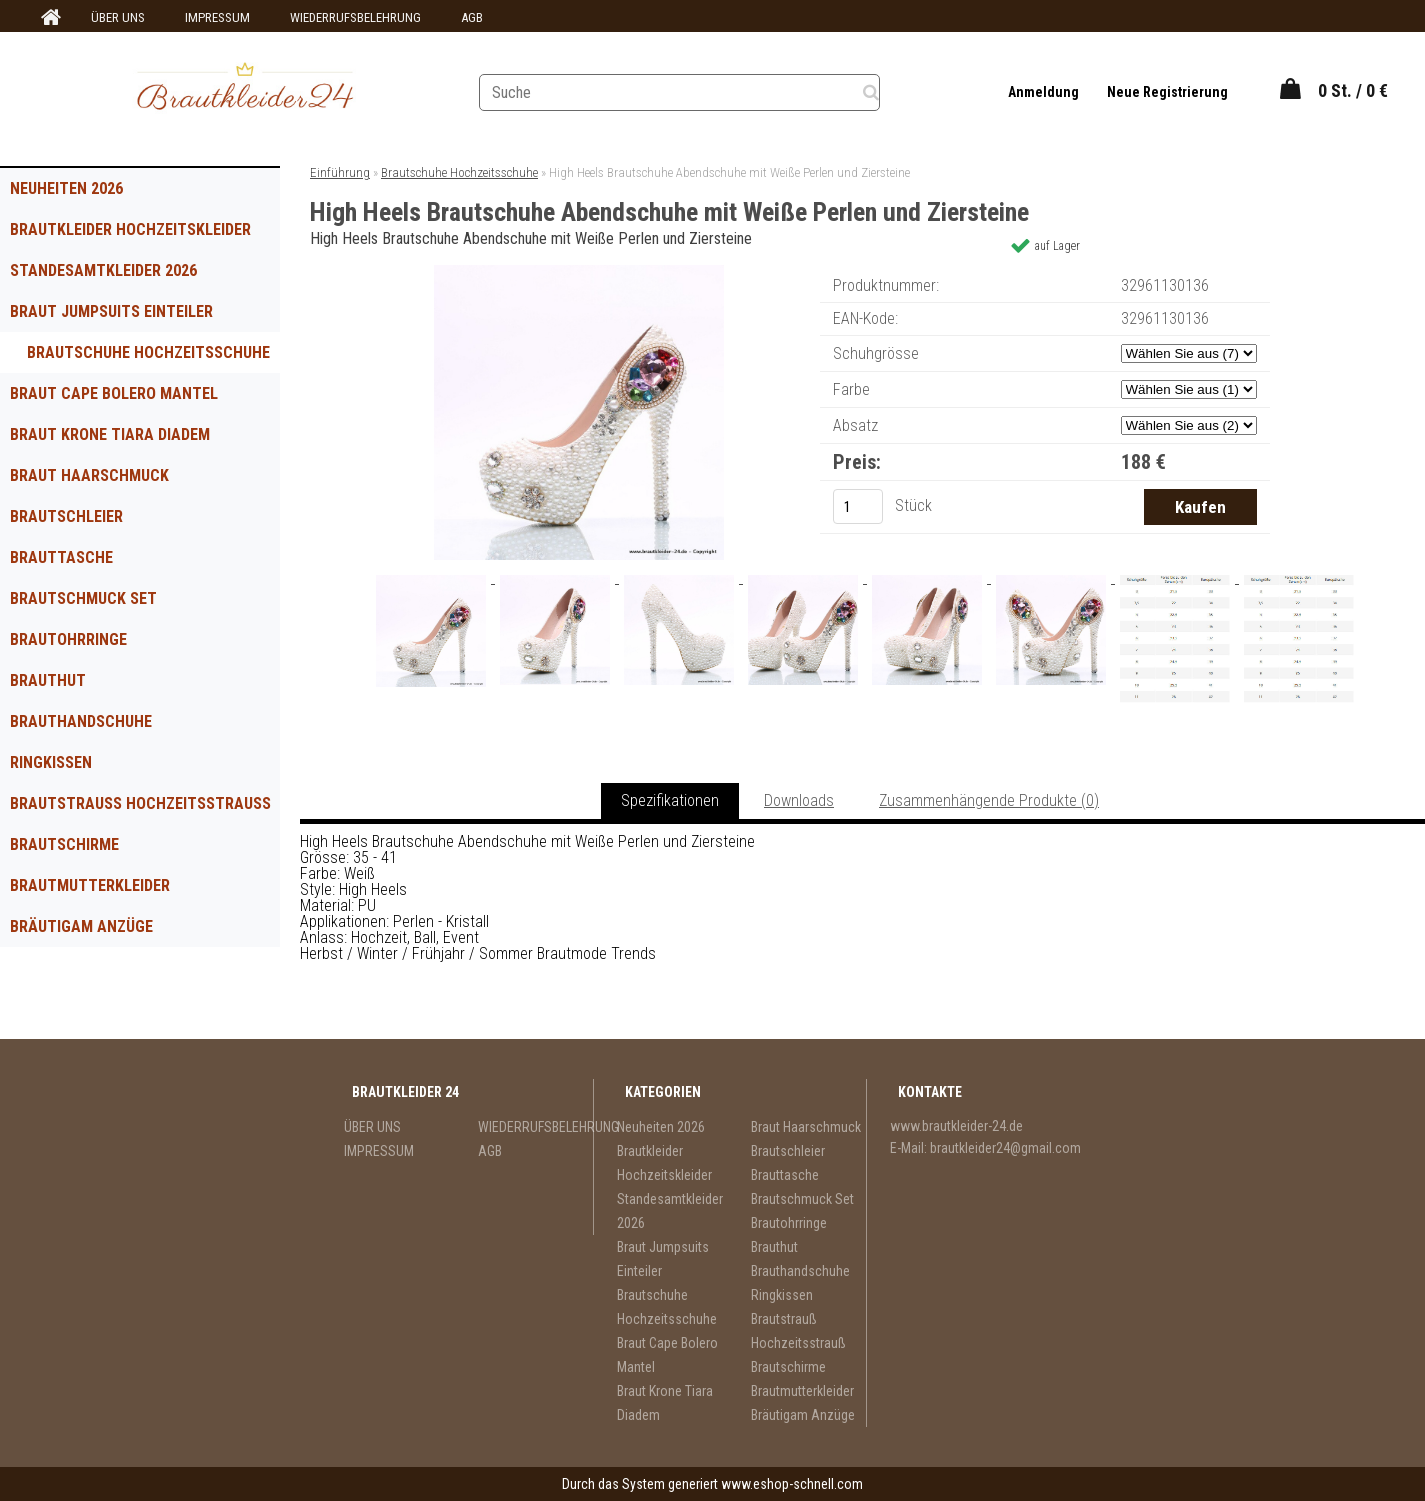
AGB (472, 17)
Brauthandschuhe (81, 721)
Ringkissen (51, 762)
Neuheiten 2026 (66, 188)
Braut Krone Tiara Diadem (110, 434)
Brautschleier (66, 516)
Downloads (799, 800)
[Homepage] (48, 18)
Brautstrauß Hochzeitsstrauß (140, 803)
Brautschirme (64, 844)
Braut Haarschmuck (89, 475)
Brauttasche (61, 557)
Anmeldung (1044, 92)
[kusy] (858, 506)
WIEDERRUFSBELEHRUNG (355, 17)
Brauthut (48, 680)
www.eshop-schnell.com (792, 1484)
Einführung (340, 172)
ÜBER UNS (118, 17)
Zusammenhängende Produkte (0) (989, 800)
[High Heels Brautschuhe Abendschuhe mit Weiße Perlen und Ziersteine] (579, 272)
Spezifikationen (670, 800)
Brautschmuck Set (83, 598)
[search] (886, 90)
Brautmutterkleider (90, 885)
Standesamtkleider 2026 (103, 270)
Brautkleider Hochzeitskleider (130, 229)
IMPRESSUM (217, 17)
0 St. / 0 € (1353, 90)
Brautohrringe (68, 639)
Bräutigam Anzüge (81, 926)
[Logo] (244, 89)
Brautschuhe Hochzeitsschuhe (148, 352)
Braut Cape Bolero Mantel (114, 393)
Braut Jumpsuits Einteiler (111, 311)
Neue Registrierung (1166, 92)
